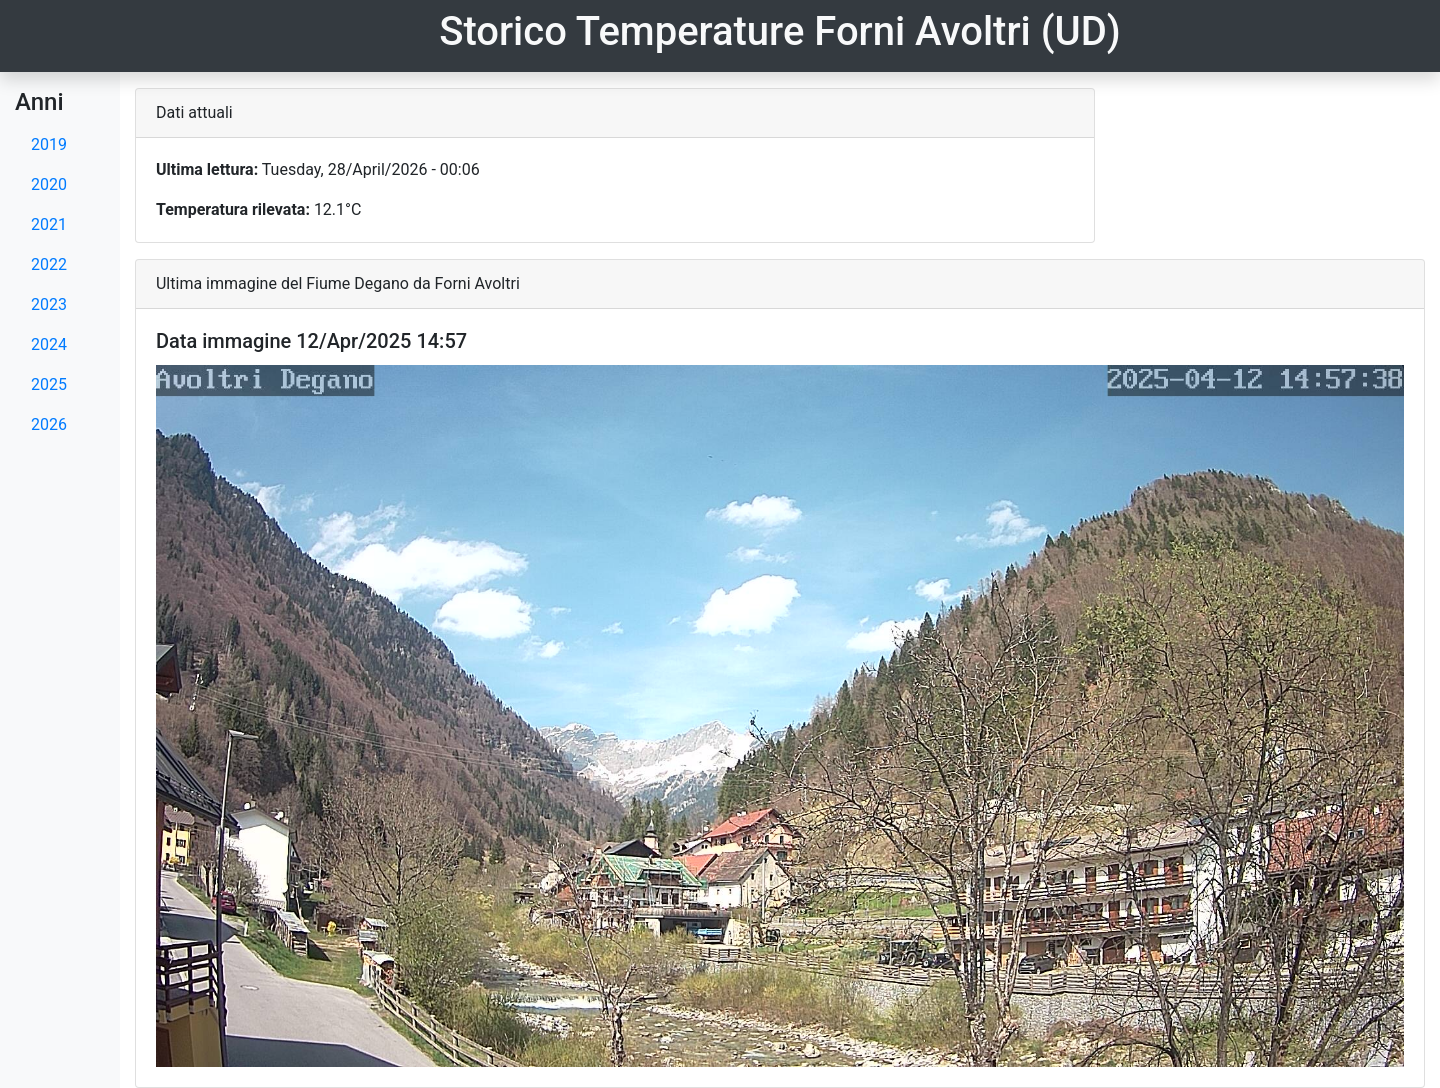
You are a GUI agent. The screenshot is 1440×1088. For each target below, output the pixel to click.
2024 (49, 344)
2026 (49, 424)
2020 (49, 184)
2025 (49, 384)
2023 (49, 304)
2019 (49, 144)
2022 (49, 264)
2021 (49, 224)
